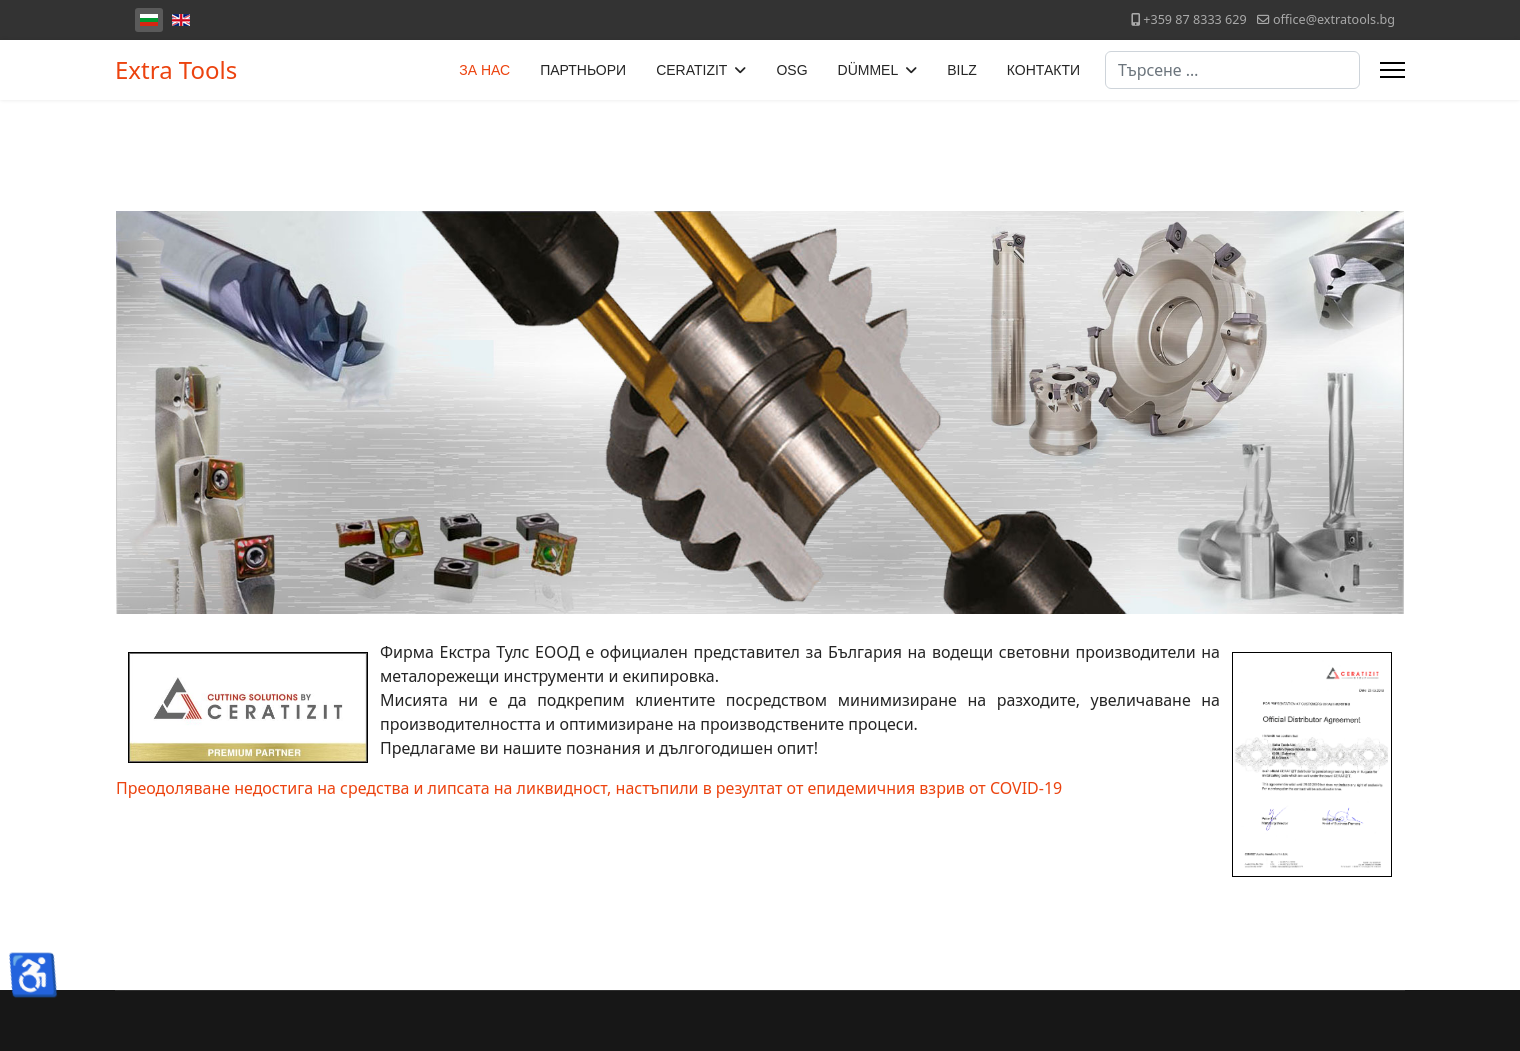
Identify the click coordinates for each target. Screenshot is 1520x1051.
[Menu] (1392, 70)
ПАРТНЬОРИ (583, 70)
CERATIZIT (691, 70)
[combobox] (1232, 70)
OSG (791, 70)
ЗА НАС (484, 70)
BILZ (962, 70)
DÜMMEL (868, 70)
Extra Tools (176, 70)
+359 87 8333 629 (1194, 19)
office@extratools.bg (1334, 19)
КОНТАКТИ (1043, 70)
